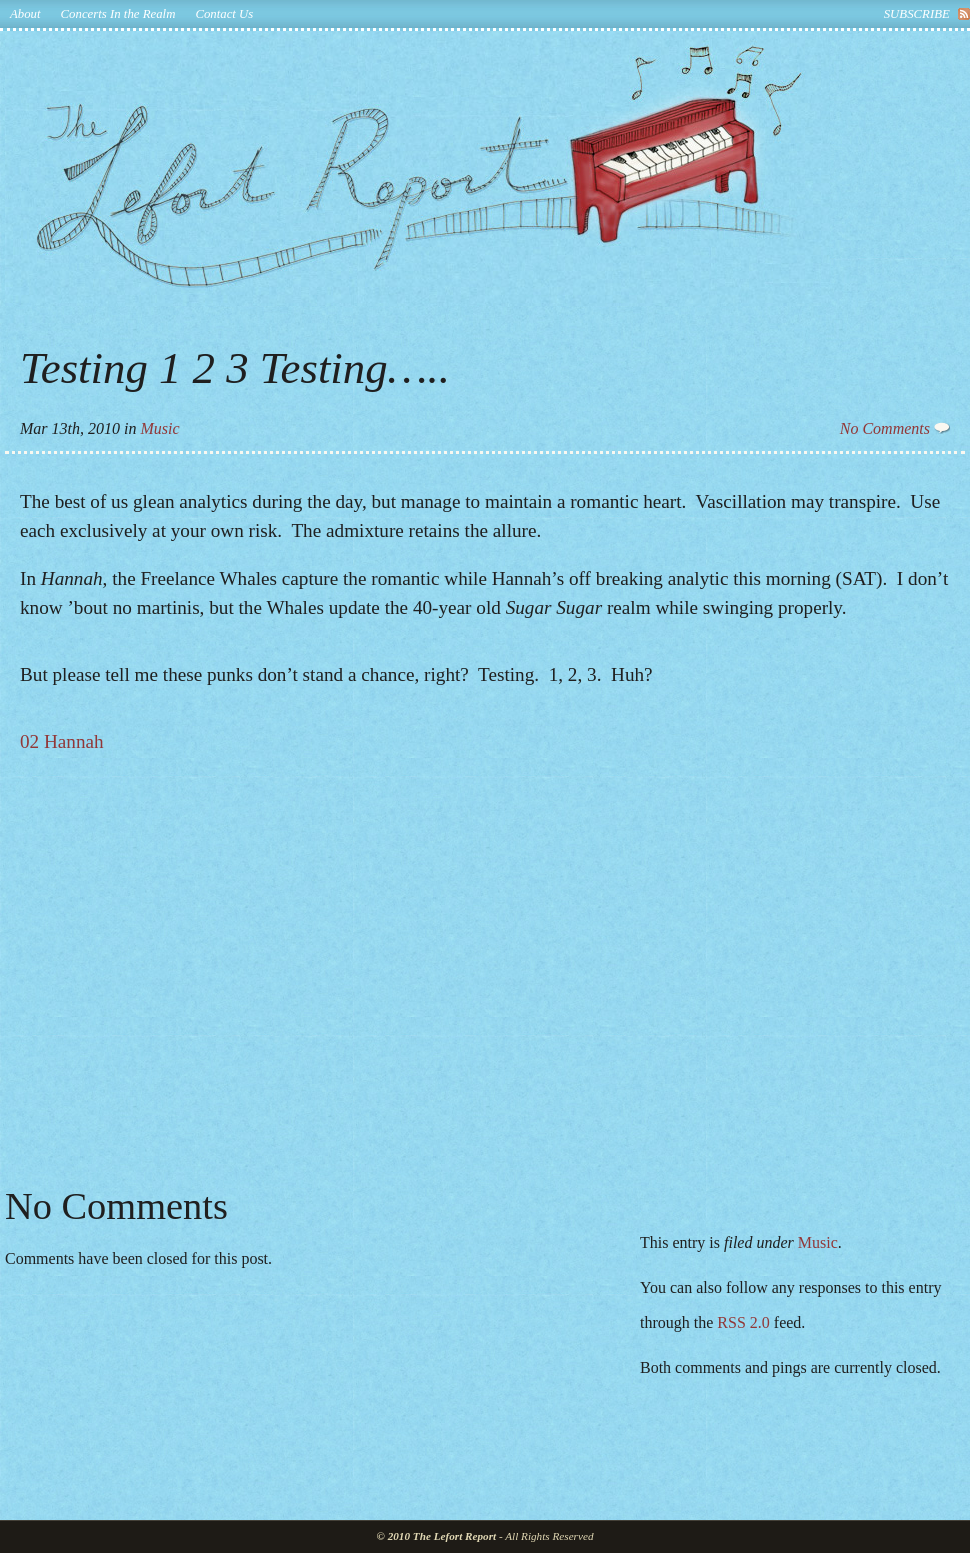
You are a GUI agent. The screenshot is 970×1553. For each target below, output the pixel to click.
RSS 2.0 (743, 1322)
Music (159, 428)
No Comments (895, 428)
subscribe (917, 14)
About (25, 14)
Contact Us (224, 14)
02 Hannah (62, 741)
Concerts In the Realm (118, 14)
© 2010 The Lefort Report (437, 1536)
